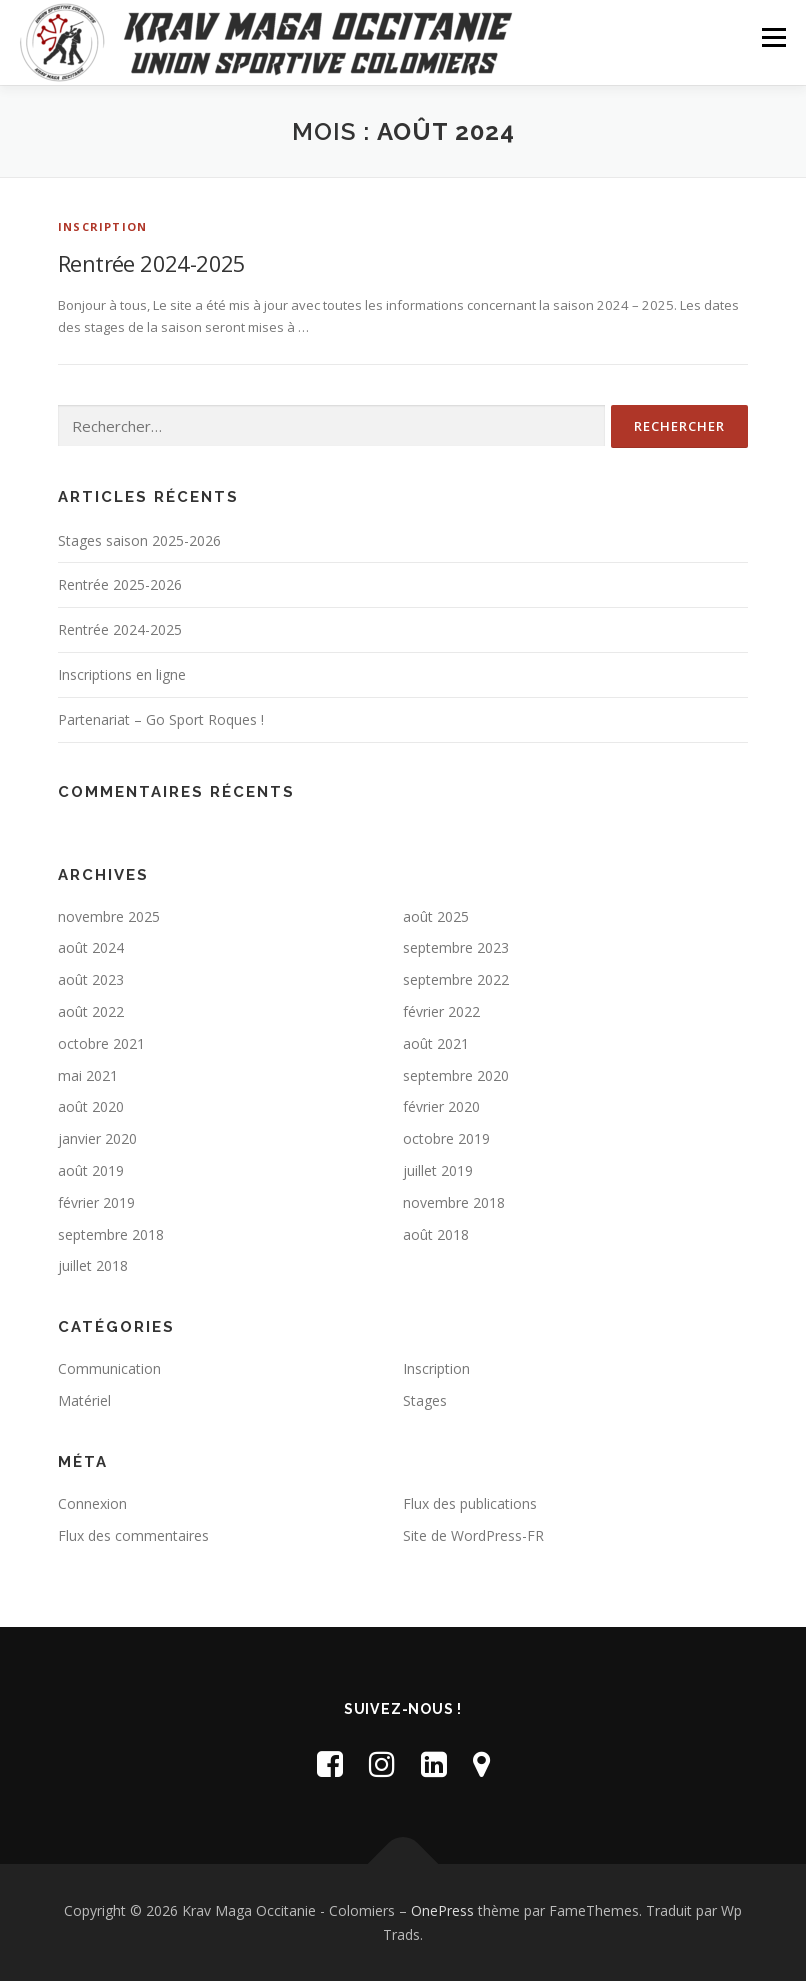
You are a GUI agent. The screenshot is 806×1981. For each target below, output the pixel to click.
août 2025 (436, 916)
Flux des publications (470, 1503)
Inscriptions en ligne (122, 674)
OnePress (442, 1910)
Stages (425, 1400)
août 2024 (91, 947)
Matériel (84, 1400)
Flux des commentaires (133, 1535)
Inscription (102, 226)
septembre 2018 (111, 1234)
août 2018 (436, 1234)
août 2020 (91, 1106)
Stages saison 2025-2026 (139, 540)
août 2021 (436, 1043)
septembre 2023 (456, 947)
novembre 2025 (109, 916)
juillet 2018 (93, 1265)
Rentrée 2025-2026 (120, 584)
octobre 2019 (446, 1138)
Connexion (92, 1503)
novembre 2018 (454, 1202)
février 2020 (441, 1106)
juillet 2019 (438, 1170)
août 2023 (91, 979)
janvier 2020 (97, 1138)
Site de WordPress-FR (473, 1535)
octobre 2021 (101, 1043)
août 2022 (91, 1011)
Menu (773, 37)
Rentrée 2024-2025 (152, 263)
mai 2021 (88, 1075)
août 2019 (91, 1170)
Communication (109, 1368)
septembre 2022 (456, 979)
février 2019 (96, 1202)
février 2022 (441, 1011)
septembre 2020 (456, 1075)
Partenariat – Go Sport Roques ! (161, 719)
